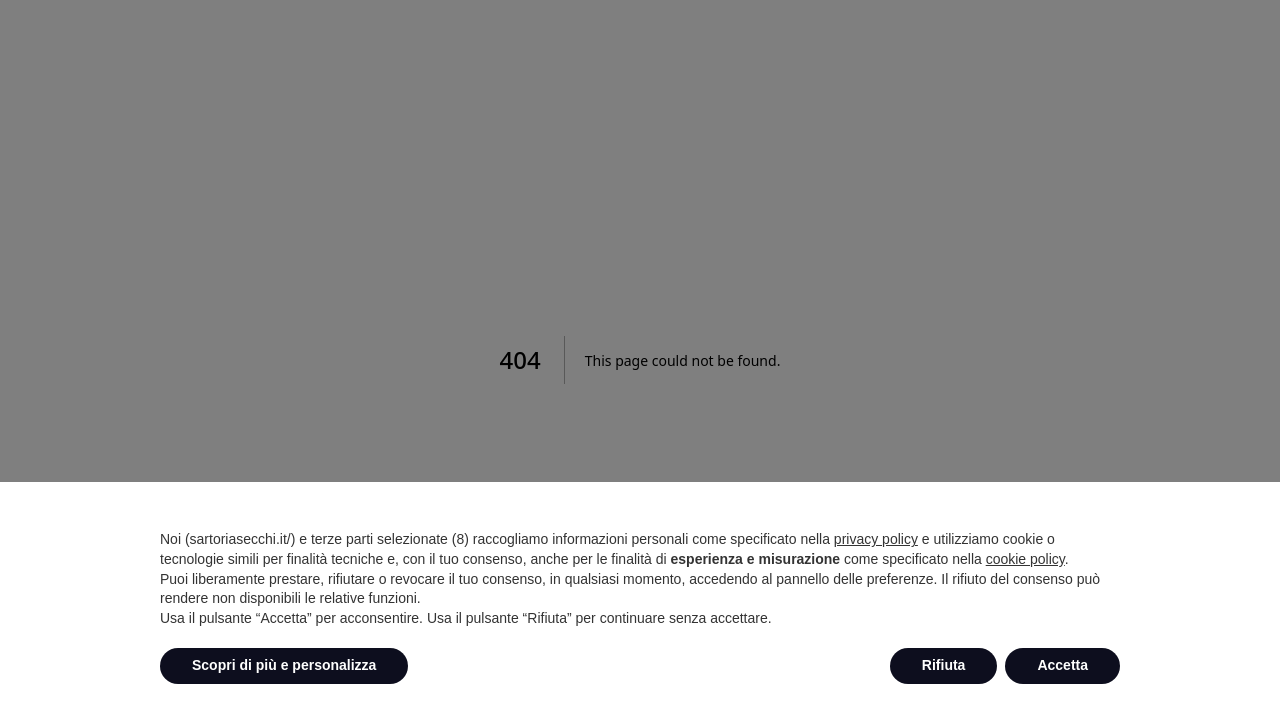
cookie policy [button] (1025, 559)
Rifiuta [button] (944, 665)
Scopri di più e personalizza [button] (284, 665)
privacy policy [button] (876, 539)
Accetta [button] (1062, 665)
